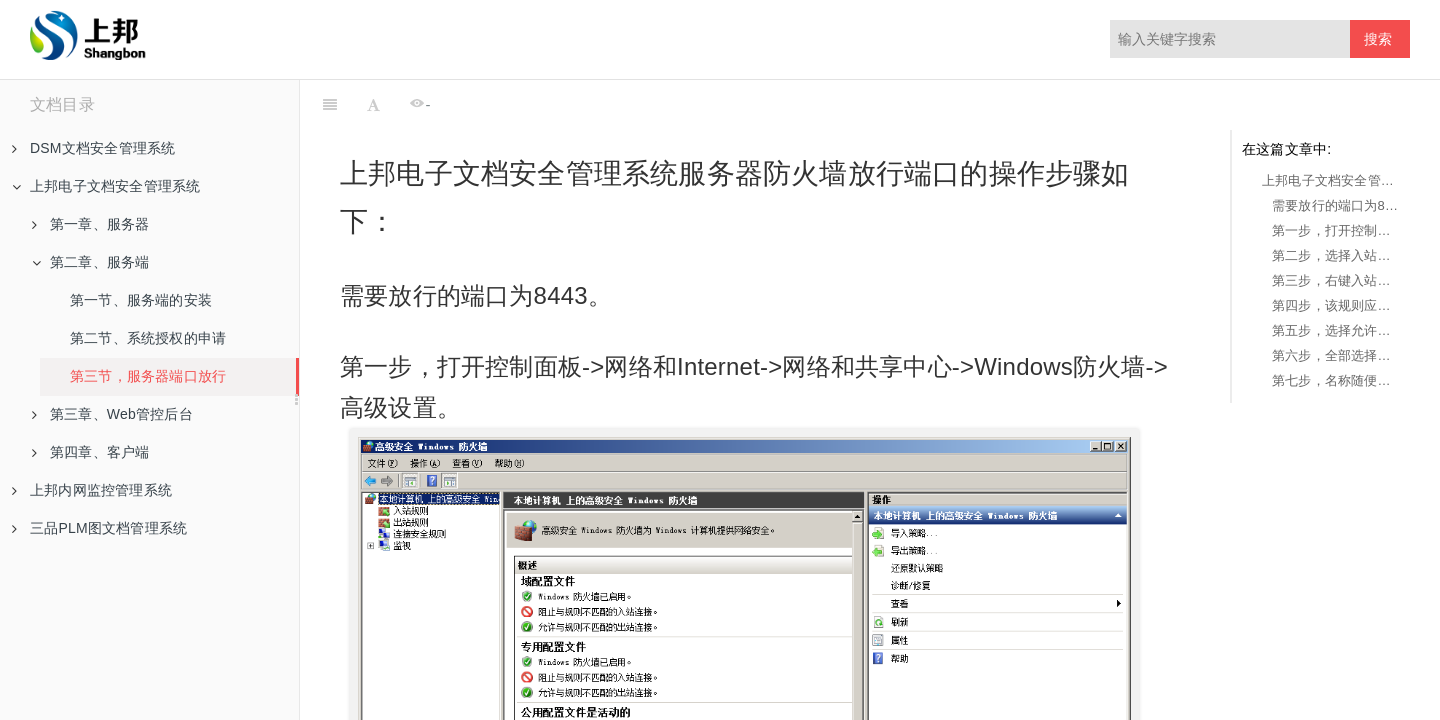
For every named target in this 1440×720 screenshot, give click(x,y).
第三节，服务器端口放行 (148, 376)
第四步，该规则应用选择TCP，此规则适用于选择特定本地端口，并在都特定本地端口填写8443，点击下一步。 (1336, 305)
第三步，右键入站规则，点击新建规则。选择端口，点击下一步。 (1336, 280)
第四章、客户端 (90, 452)
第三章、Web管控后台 (112, 414)
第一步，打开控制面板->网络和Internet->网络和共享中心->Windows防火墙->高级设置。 (1336, 230)
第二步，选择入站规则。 (1336, 255)
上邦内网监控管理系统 (92, 490)
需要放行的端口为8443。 (1336, 205)
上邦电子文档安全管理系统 (106, 186)
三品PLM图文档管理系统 (99, 528)
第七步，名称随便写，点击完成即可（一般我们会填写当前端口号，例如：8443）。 (1336, 380)
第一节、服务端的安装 (141, 300)
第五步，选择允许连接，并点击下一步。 (1336, 330)
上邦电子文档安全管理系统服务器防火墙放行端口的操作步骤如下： (1331, 180)
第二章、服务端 (90, 262)
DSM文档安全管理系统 (93, 148)
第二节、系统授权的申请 (148, 338)
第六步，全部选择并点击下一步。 (1336, 355)
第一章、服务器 (90, 224)
